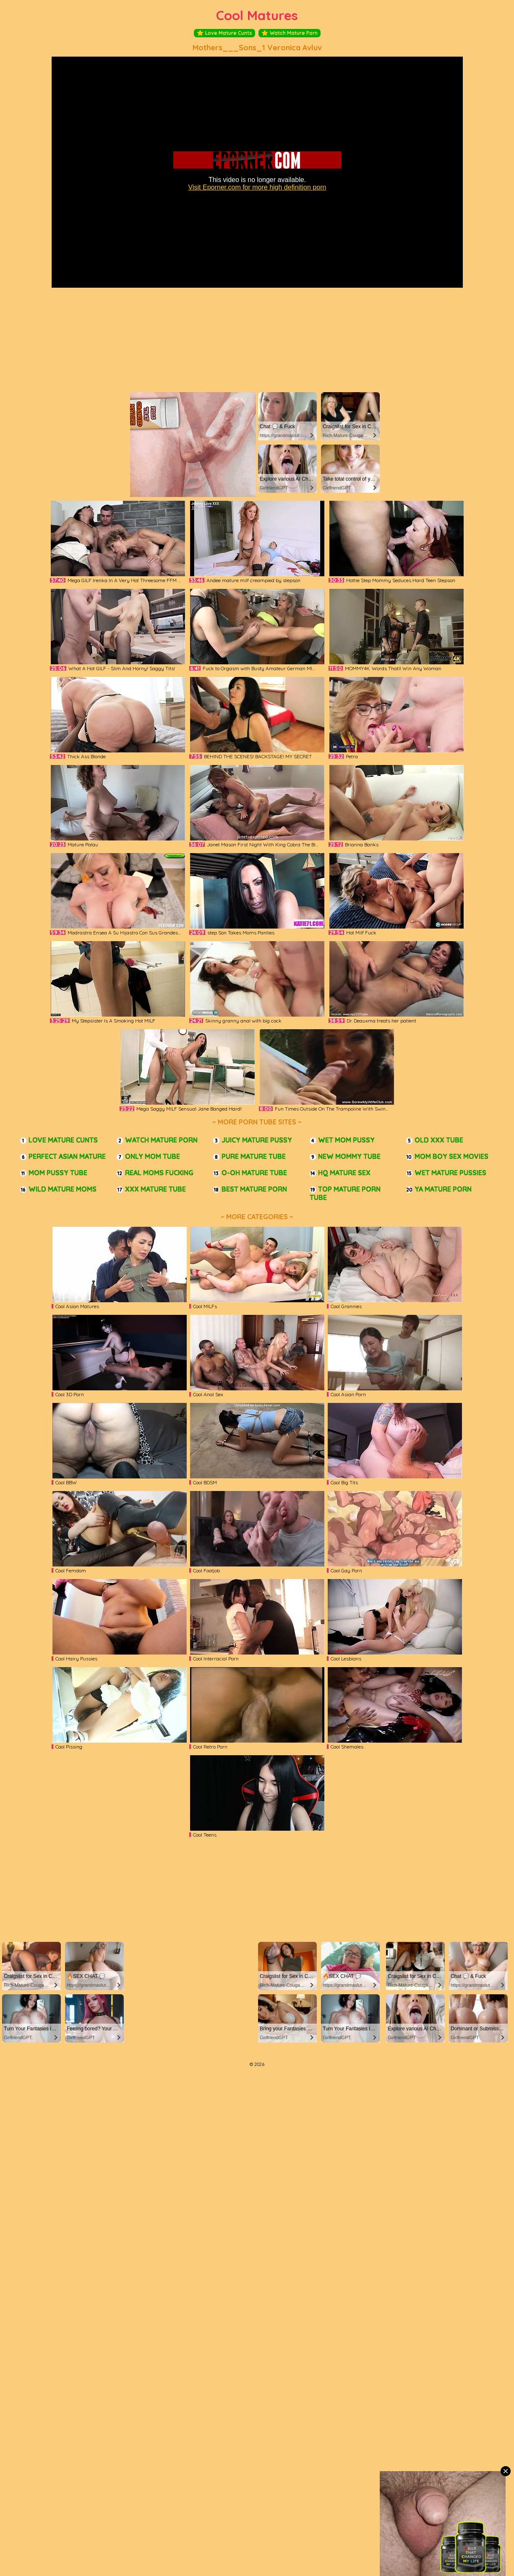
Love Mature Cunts (224, 33)
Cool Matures (257, 15)
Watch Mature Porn (289, 33)
